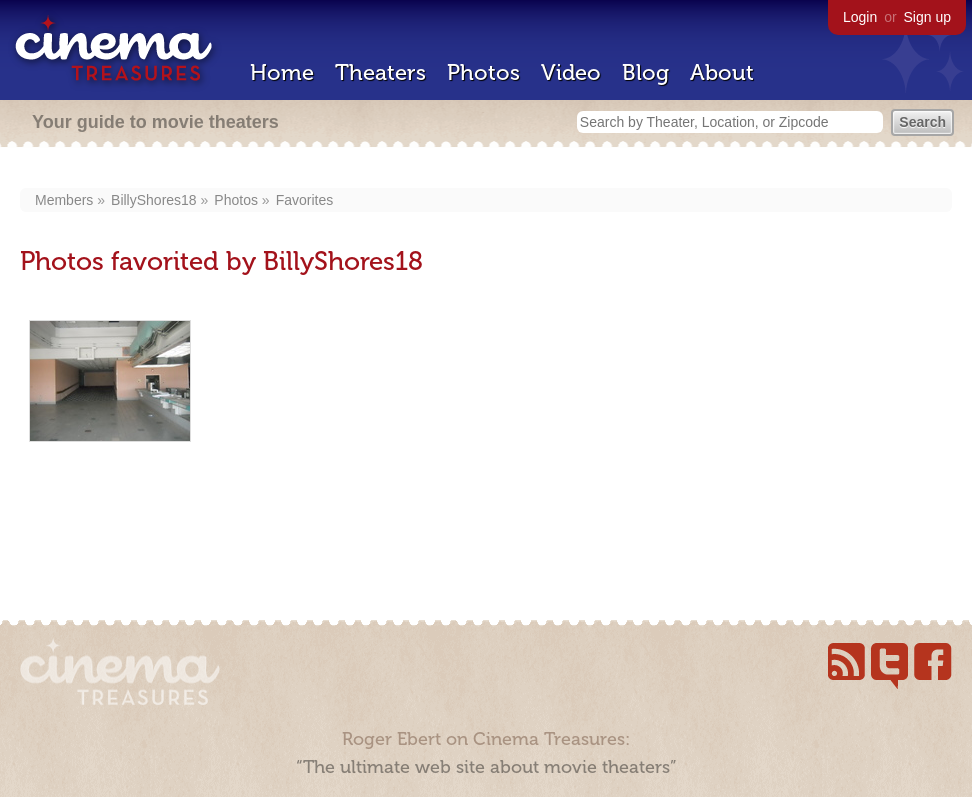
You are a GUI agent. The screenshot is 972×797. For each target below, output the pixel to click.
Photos (483, 72)
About (722, 72)
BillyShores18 (154, 200)
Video (571, 72)
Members (64, 200)
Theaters (380, 72)
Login (860, 17)
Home (282, 72)
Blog (645, 72)
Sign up (927, 17)
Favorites (305, 200)
